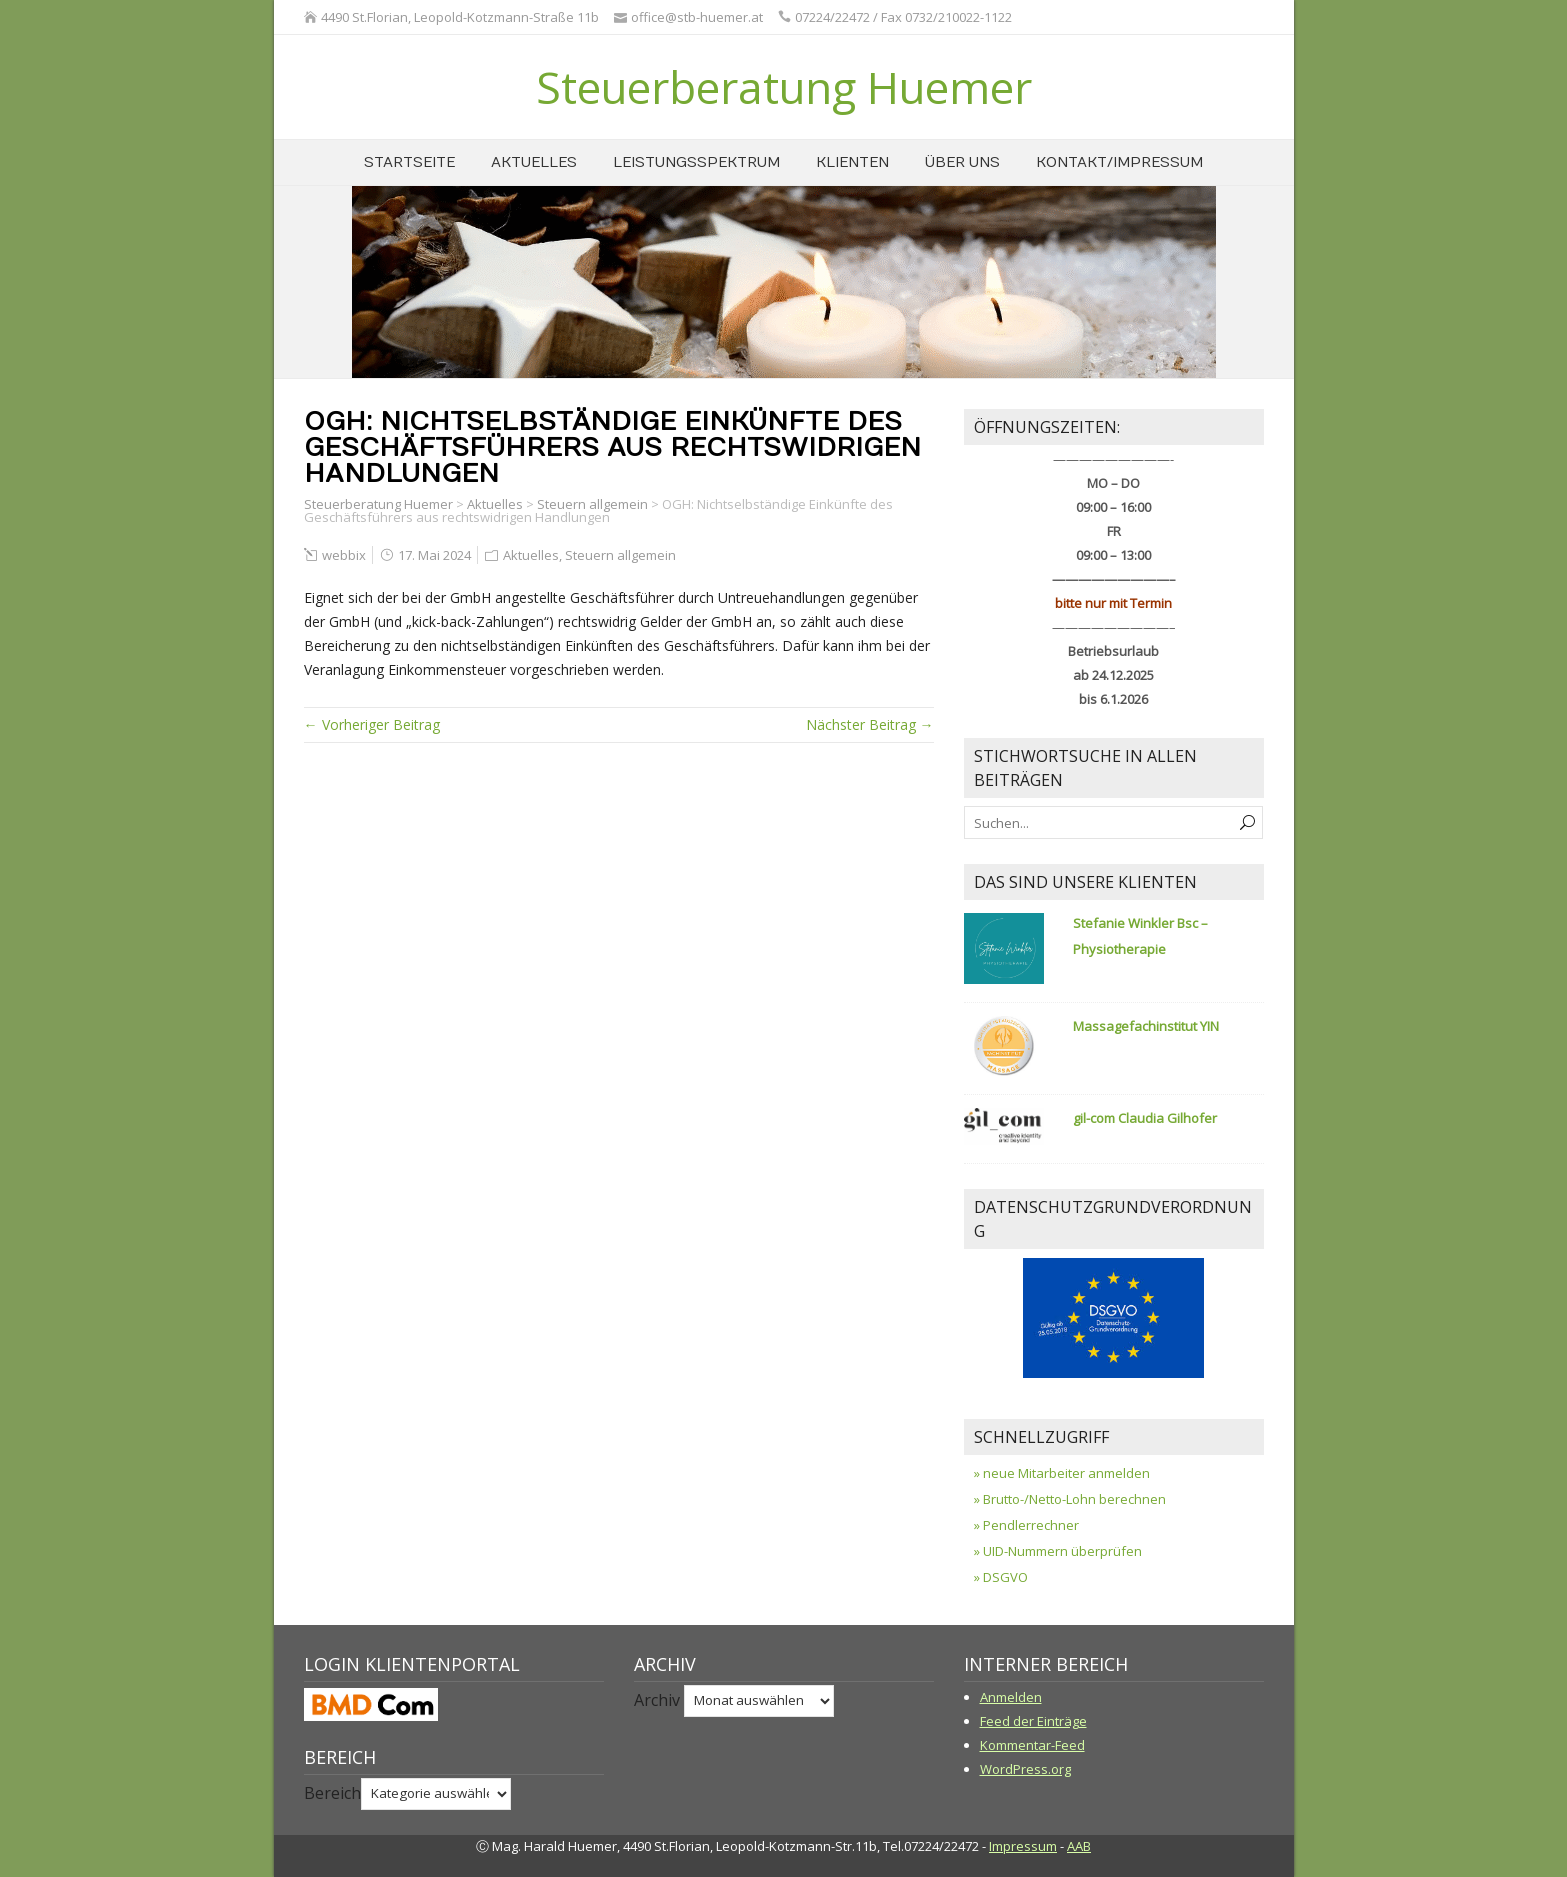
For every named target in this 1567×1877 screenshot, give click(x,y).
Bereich (332, 1792)
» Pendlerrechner (1026, 1525)
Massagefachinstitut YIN (1146, 1026)
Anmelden (1011, 1697)
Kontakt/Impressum (1119, 162)
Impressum (1023, 1846)
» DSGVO (1001, 1577)
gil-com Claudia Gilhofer (1145, 1118)
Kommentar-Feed (1032, 1745)
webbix (344, 555)
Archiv (657, 1699)
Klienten (852, 162)
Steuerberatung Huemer (784, 87)
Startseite (409, 162)
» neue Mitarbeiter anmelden (1062, 1473)
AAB (1079, 1846)
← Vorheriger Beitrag (372, 724)
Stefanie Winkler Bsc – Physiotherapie (1140, 936)
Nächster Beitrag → (870, 724)
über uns (962, 162)
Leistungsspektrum (696, 162)
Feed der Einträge (1033, 1721)
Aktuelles (534, 162)
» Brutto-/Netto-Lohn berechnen (1070, 1499)
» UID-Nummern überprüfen (1058, 1551)
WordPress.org (1025, 1769)
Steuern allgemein (592, 504)
